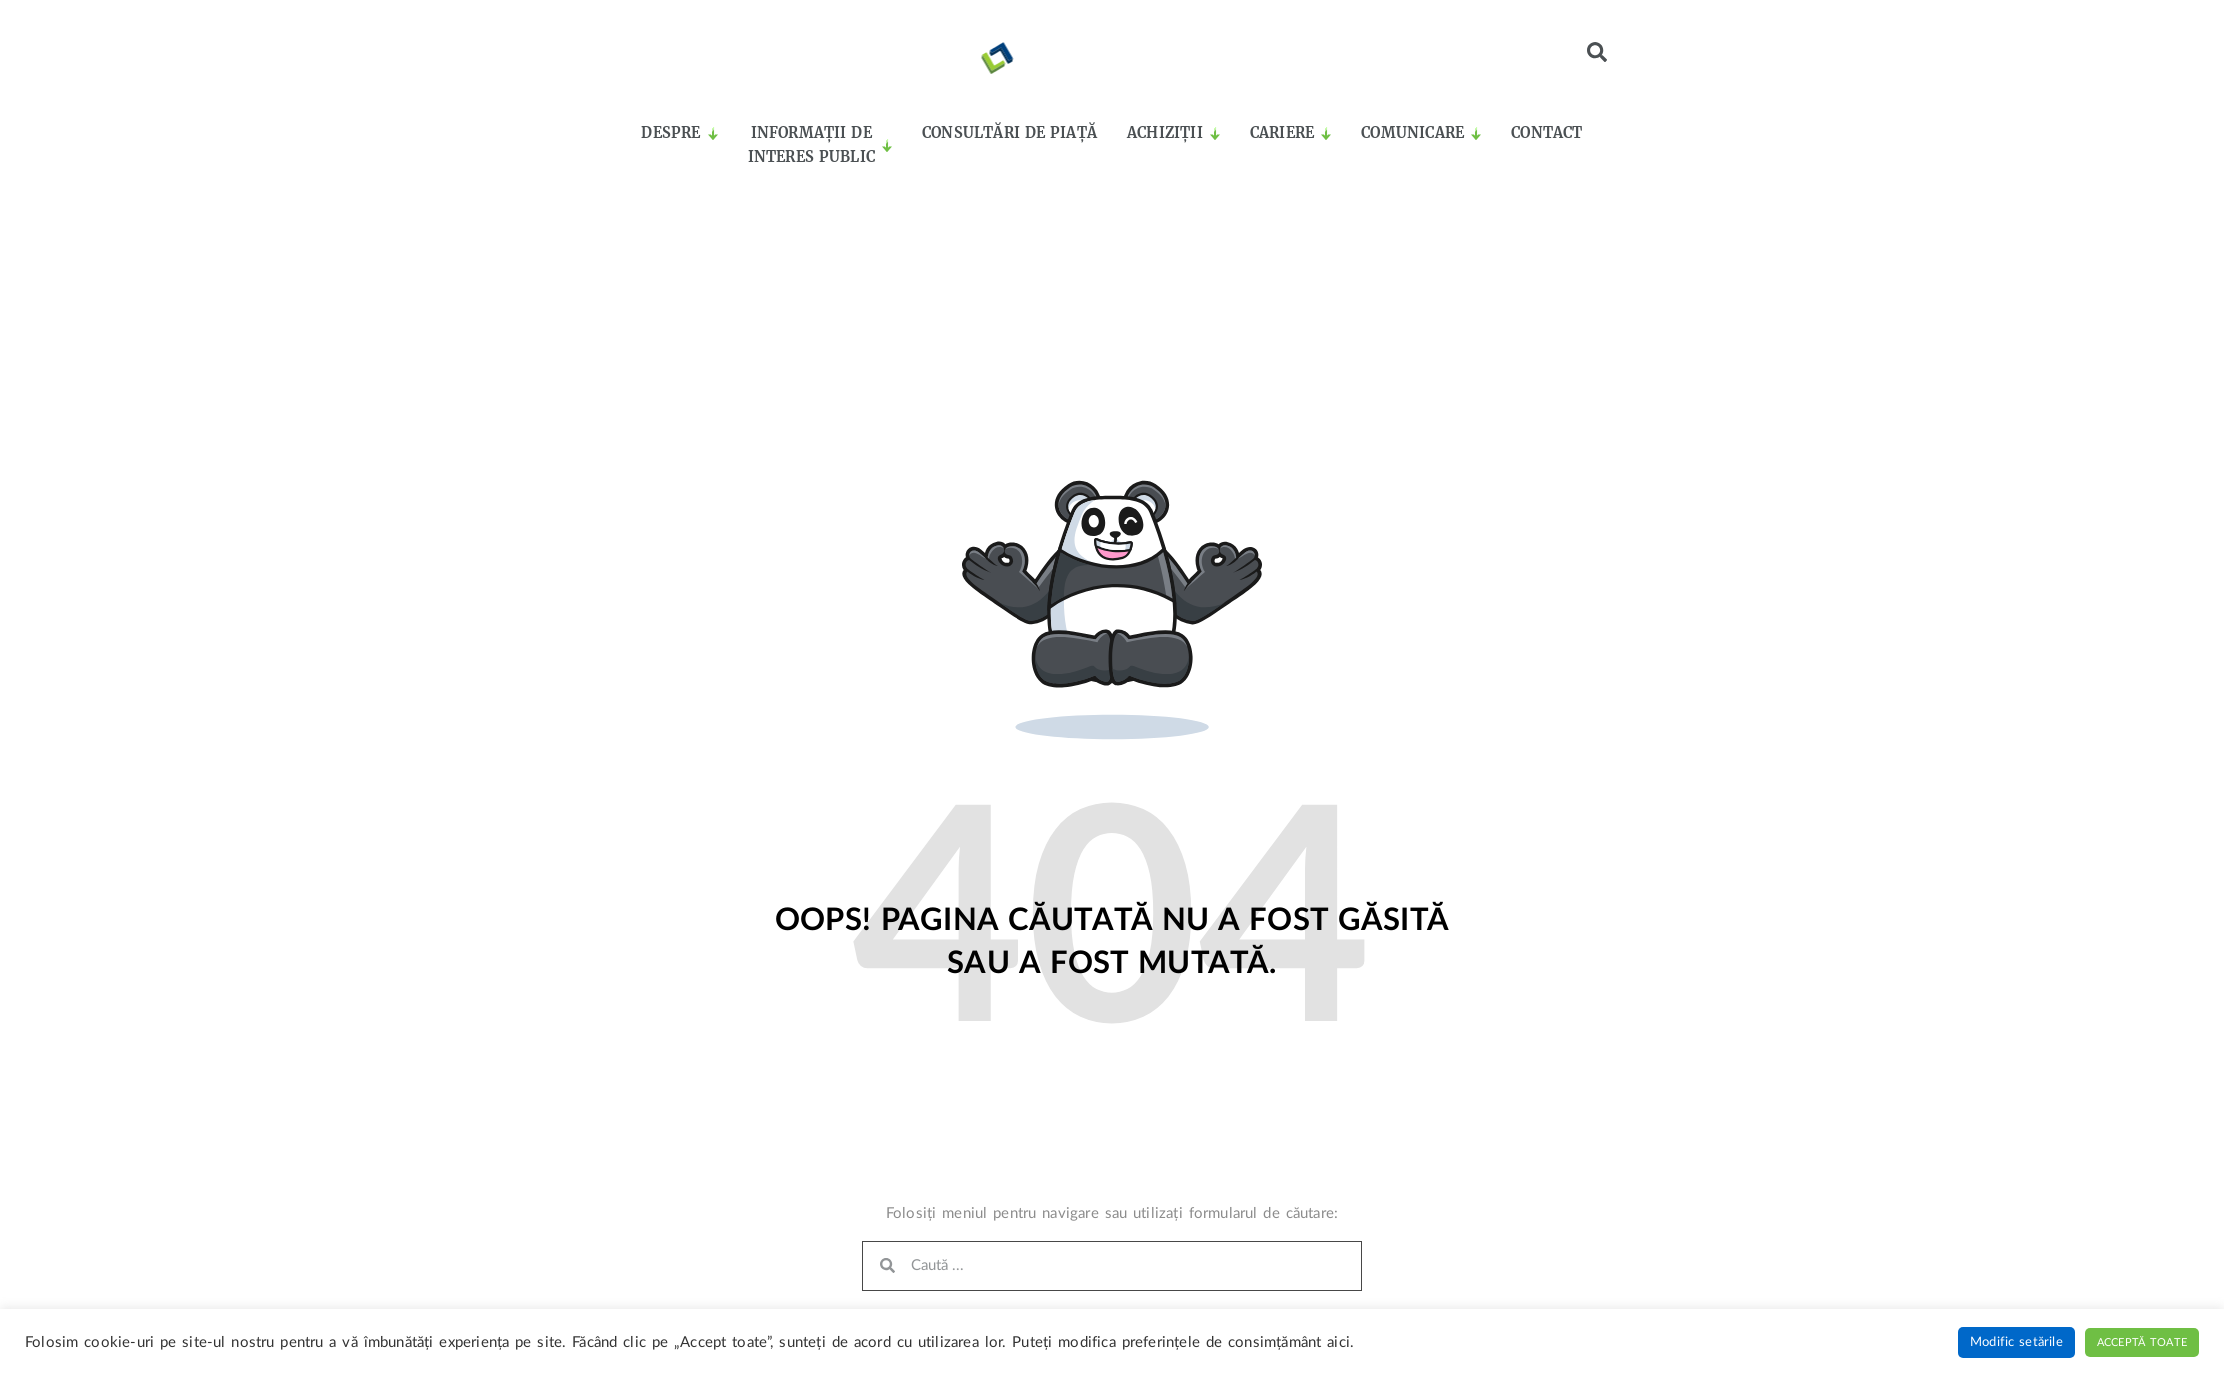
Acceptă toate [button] (2142, 1342)
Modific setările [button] (2016, 1342)
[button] (1597, 52)
